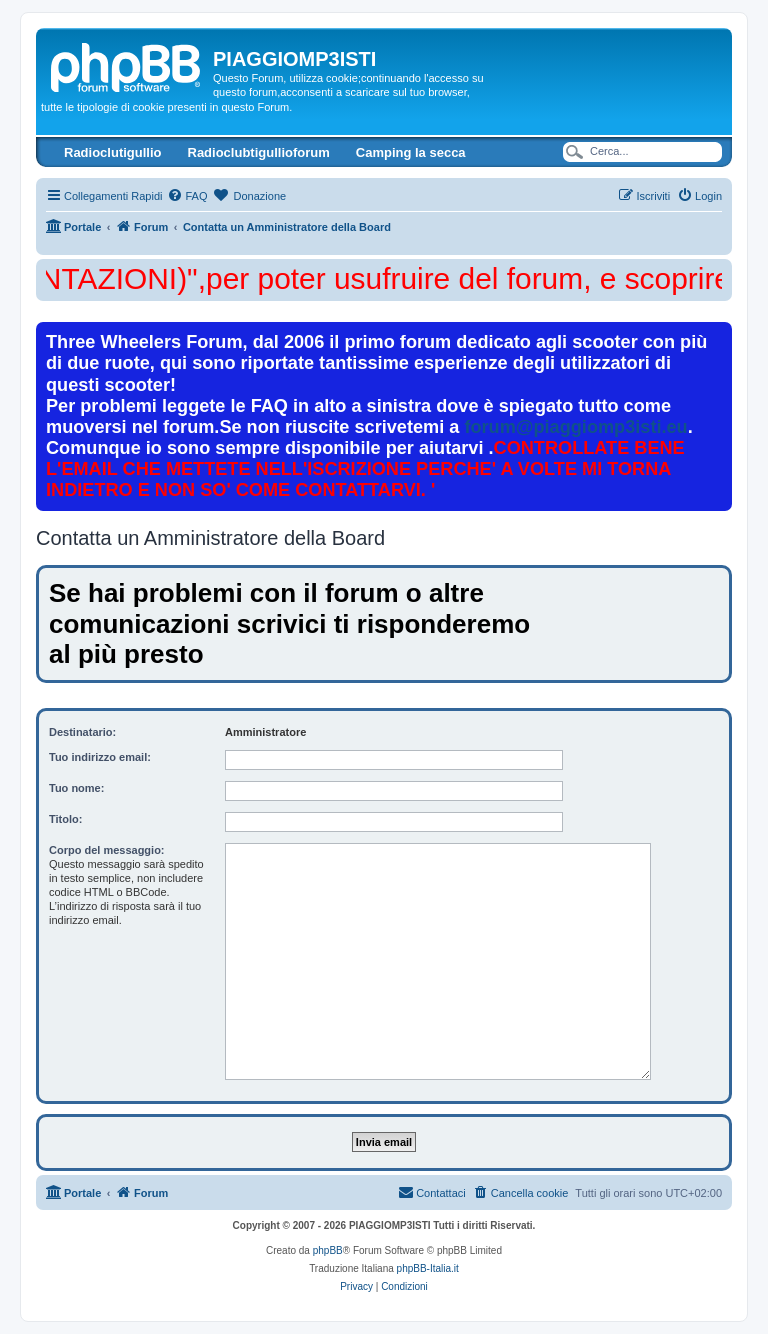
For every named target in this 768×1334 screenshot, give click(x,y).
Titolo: (65, 819)
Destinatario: (82, 732)
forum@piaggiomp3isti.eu (575, 427)
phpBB (328, 1250)
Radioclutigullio (113, 152)
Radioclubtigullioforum (259, 152)
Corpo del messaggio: (107, 850)
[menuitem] (187, 196)
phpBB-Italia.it (428, 1268)
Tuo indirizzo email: (100, 757)
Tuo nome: (76, 788)
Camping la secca (411, 152)
